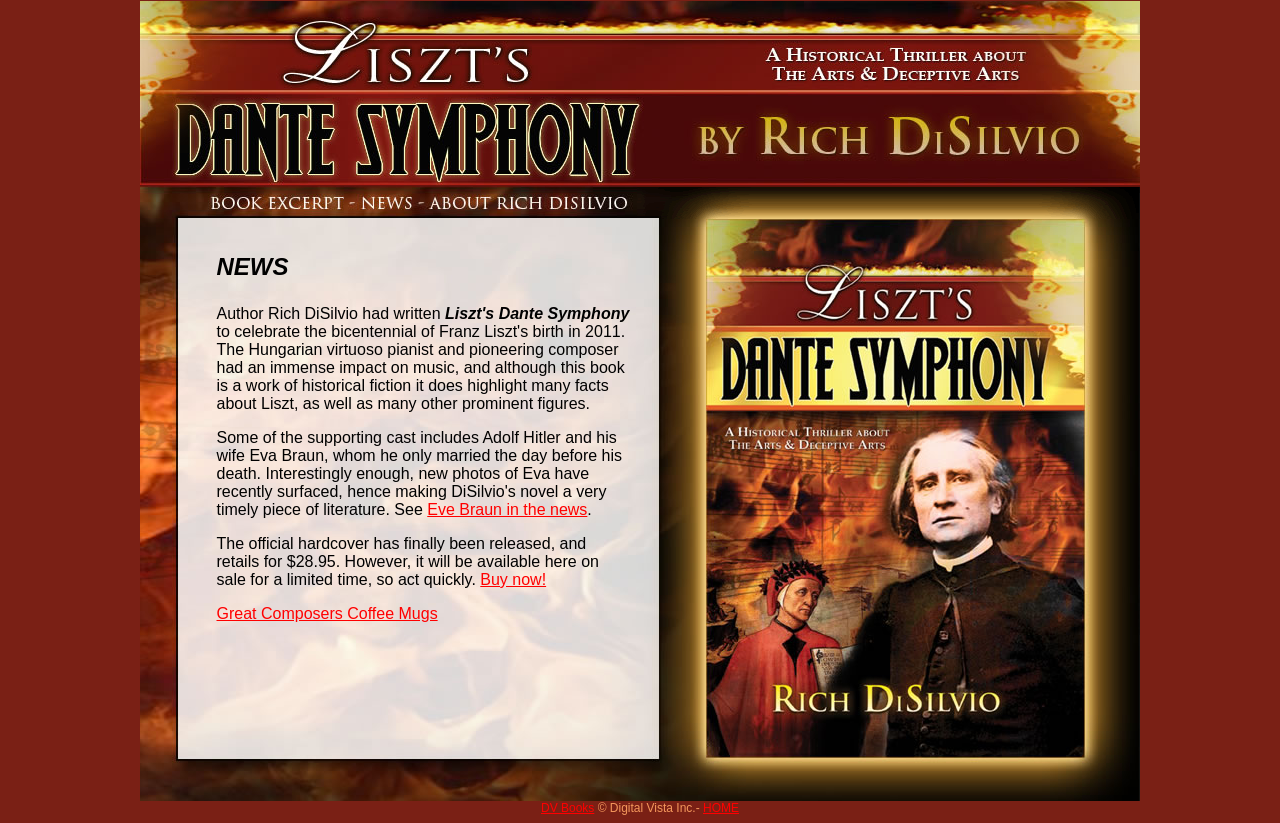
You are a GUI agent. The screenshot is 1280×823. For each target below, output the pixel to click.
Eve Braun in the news (507, 509)
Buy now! (513, 579)
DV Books (567, 808)
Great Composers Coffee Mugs (327, 613)
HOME (721, 808)
